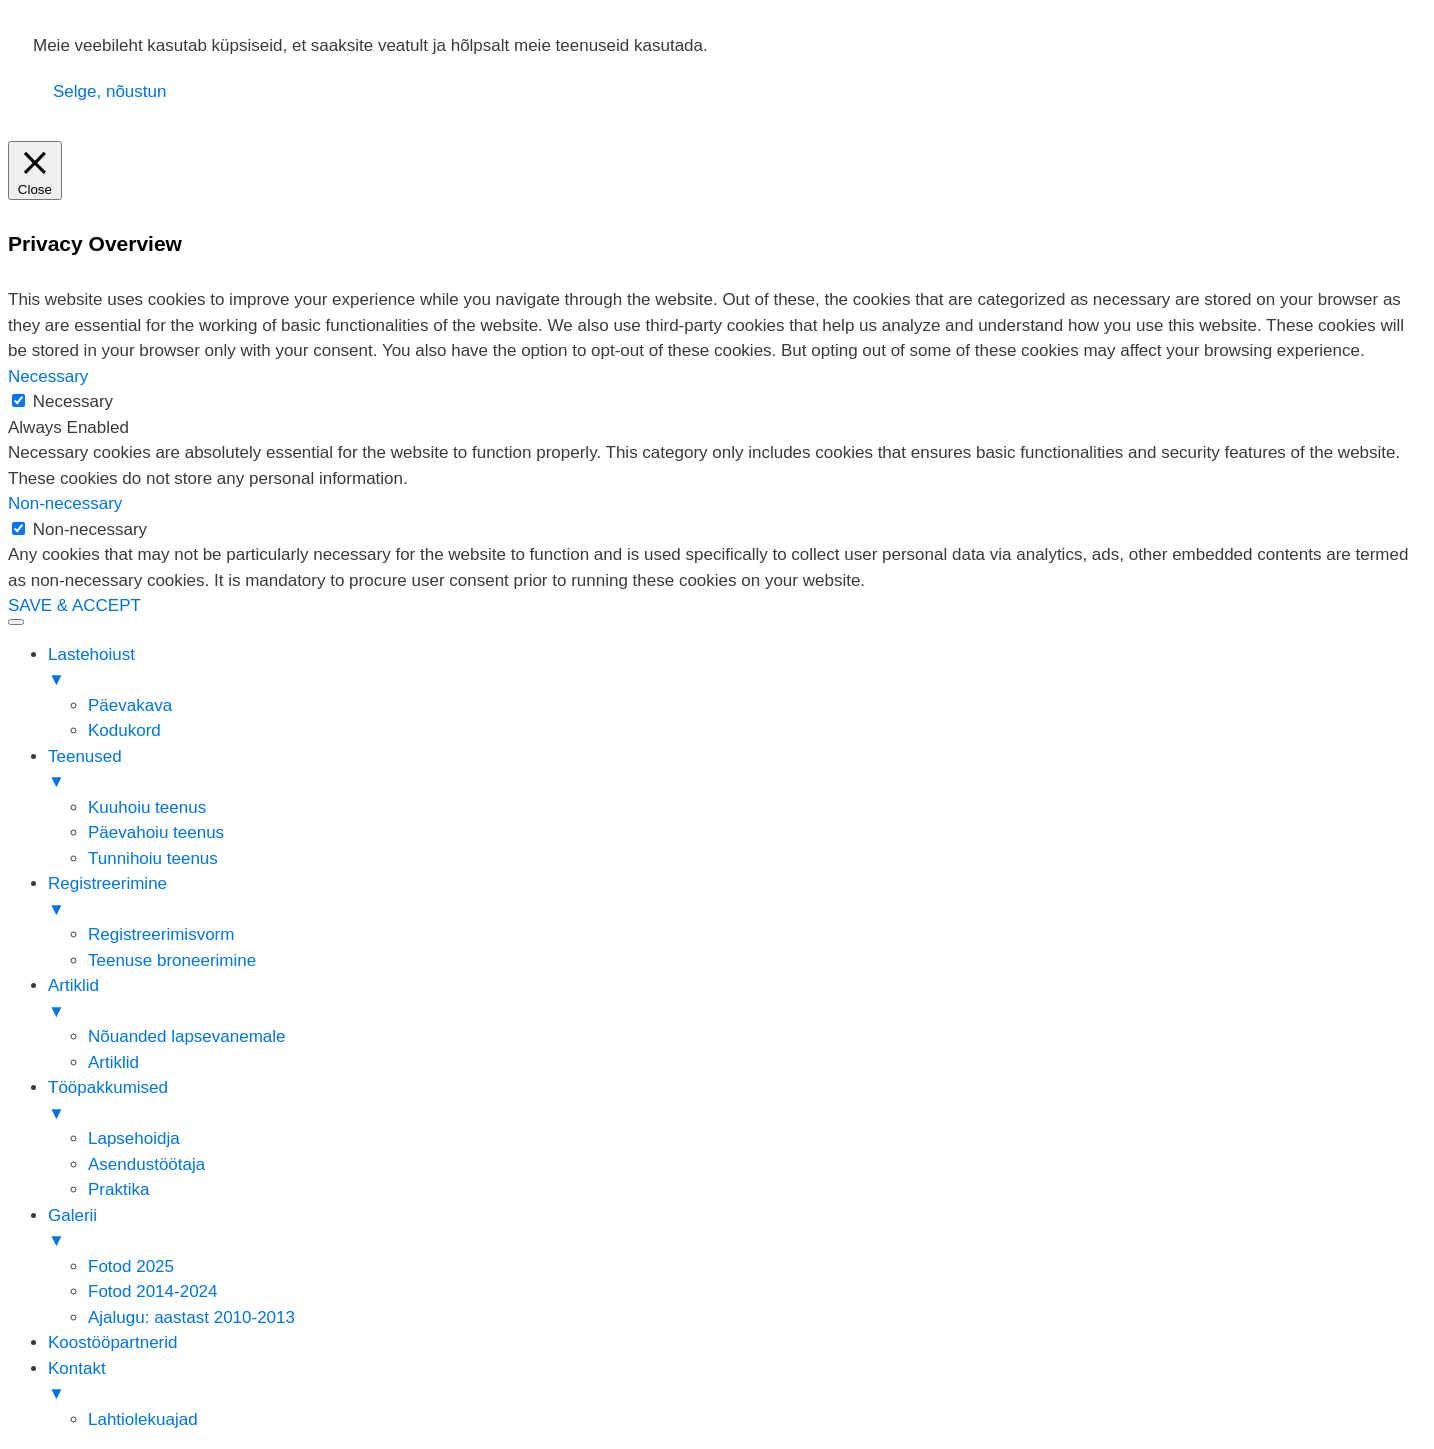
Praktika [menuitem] (118, 1189)
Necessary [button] (48, 376)
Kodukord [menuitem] (124, 730)
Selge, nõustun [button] (109, 91)
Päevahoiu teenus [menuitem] (156, 832)
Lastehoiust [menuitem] (737, 669)
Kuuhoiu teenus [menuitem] (147, 807)
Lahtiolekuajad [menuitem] (143, 1419)
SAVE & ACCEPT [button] (74, 605)
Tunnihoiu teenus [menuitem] (153, 858)
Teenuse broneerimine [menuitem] (172, 960)
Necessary (73, 401)
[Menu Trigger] (16, 622)
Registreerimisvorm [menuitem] (161, 934)
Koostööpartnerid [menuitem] (112, 1342)
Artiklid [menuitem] (737, 1000)
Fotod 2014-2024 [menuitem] (153, 1291)
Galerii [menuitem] (737, 1230)
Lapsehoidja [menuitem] (134, 1138)
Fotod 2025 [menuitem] (131, 1266)
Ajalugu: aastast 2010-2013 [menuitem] (191, 1317)
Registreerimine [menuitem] (737, 898)
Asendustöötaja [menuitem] (146, 1164)
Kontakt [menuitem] (737, 1383)
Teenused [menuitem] (737, 771)
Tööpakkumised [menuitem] (737, 1102)
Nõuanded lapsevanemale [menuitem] (187, 1036)
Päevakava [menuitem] (130, 705)
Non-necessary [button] (65, 503)
